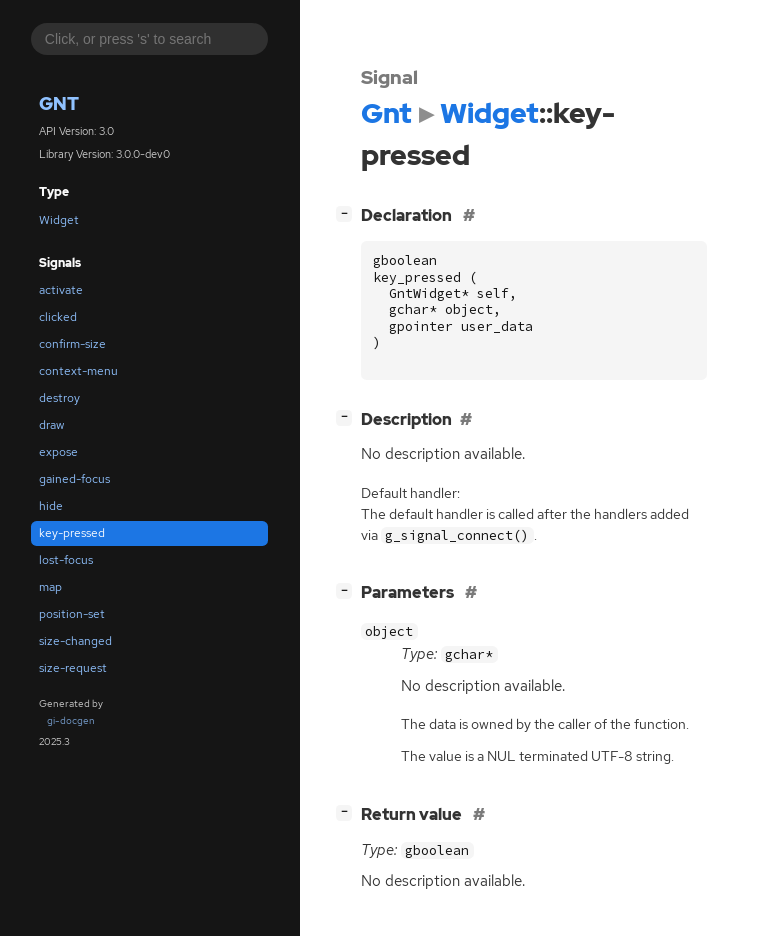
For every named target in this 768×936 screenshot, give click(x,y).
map (50, 587)
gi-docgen (71, 720)
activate (61, 290)
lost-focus (66, 560)
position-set (72, 614)
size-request (73, 668)
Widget (59, 220)
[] (348, 213)
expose (58, 452)
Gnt (59, 103)
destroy (59, 398)
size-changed (75, 641)
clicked (58, 317)
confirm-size (72, 344)
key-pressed (72, 533)
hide (51, 506)
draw (51, 425)
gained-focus (74, 479)
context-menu (78, 371)
